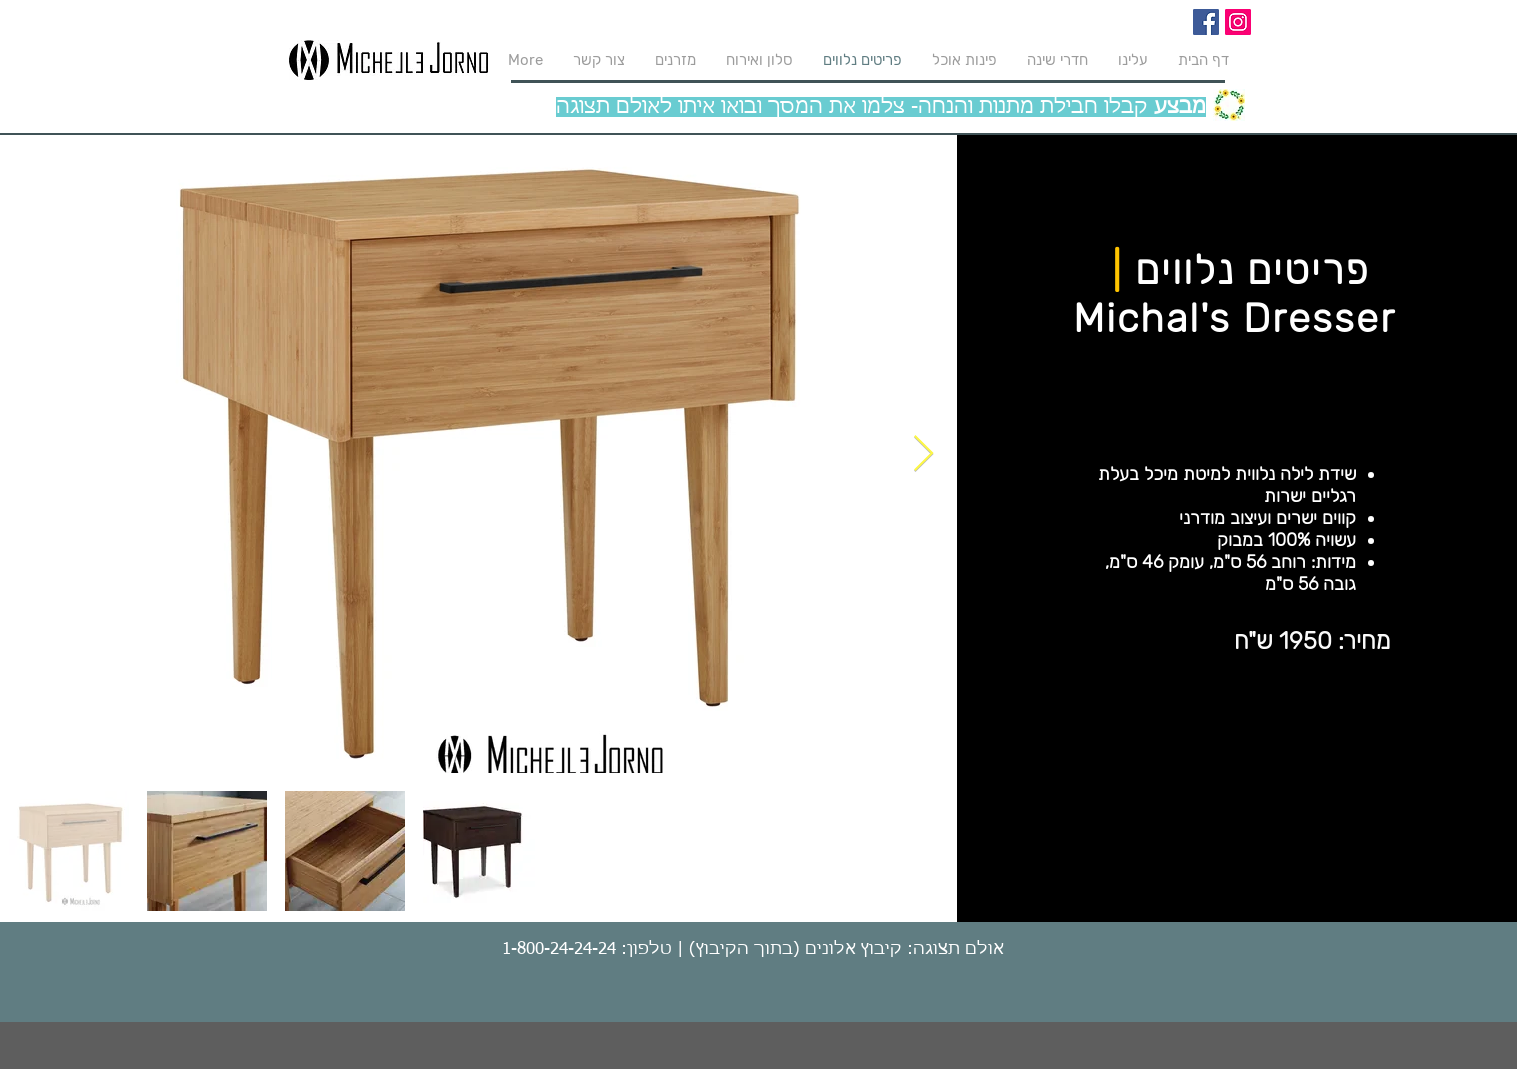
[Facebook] (1206, 22)
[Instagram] (1238, 22)
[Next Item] (923, 454)
